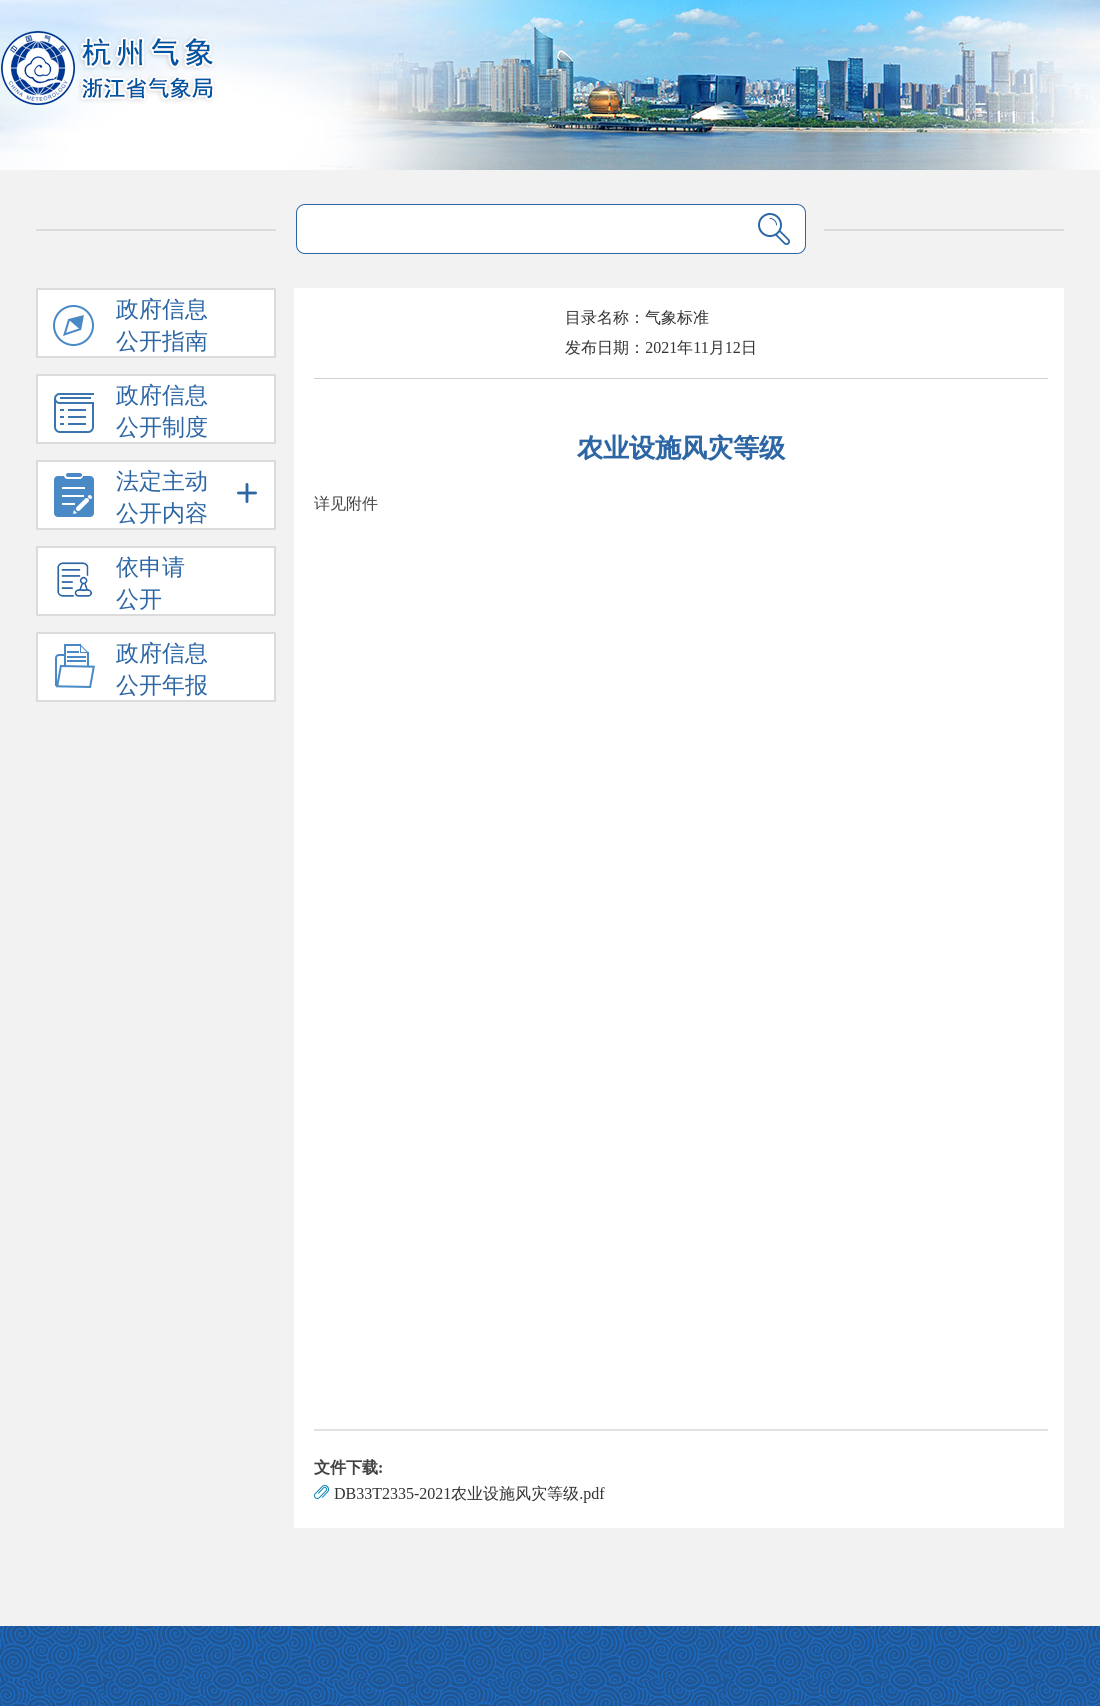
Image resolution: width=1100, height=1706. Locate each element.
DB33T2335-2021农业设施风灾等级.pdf (469, 1493)
